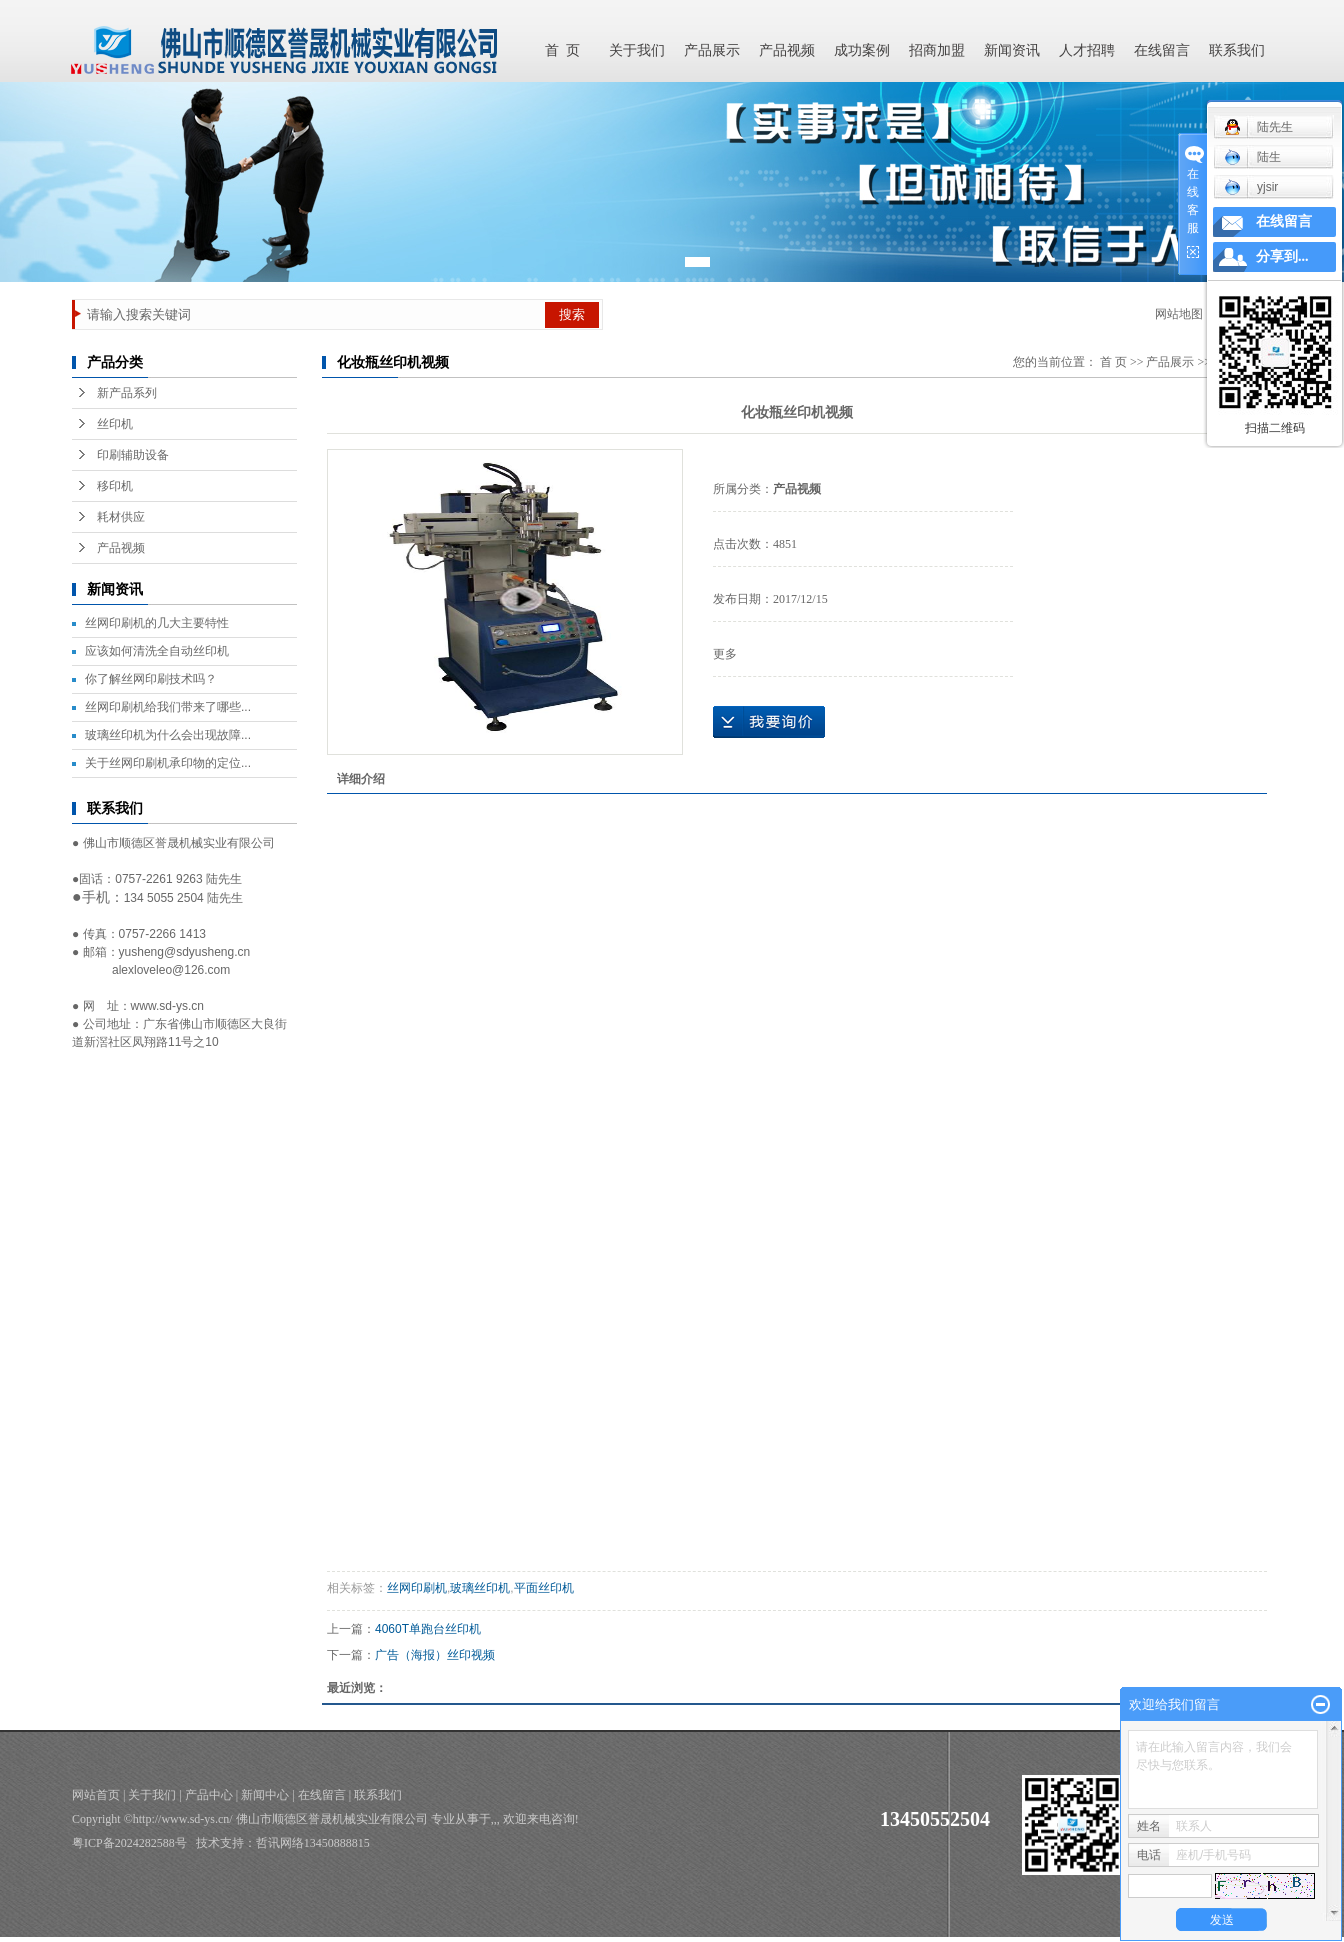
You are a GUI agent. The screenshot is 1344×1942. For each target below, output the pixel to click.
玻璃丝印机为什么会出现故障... (168, 735)
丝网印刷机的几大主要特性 (157, 623)
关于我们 (637, 50)
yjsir (1251, 187)
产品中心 (209, 1795)
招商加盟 (937, 50)
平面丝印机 (544, 1588)
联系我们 (1237, 50)
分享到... (1282, 256)
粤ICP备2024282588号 (129, 1843)
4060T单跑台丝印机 (428, 1629)
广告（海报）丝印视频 (435, 1655)
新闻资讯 (1012, 50)
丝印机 (115, 424)
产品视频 (787, 50)
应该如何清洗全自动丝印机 (157, 651)
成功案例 (862, 50)
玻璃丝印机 (480, 1588)
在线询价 (769, 722)
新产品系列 (127, 393)
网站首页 (96, 1795)
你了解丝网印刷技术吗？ (151, 679)
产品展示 (712, 50)
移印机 (115, 486)
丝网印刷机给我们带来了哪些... (168, 707)
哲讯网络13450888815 (313, 1843)
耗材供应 (121, 517)
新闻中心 (265, 1795)
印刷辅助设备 (133, 455)
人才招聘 (1087, 50)
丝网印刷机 (417, 1588)
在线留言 (1162, 50)
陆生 (1252, 157)
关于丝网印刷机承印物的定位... (168, 763)
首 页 (562, 50)
